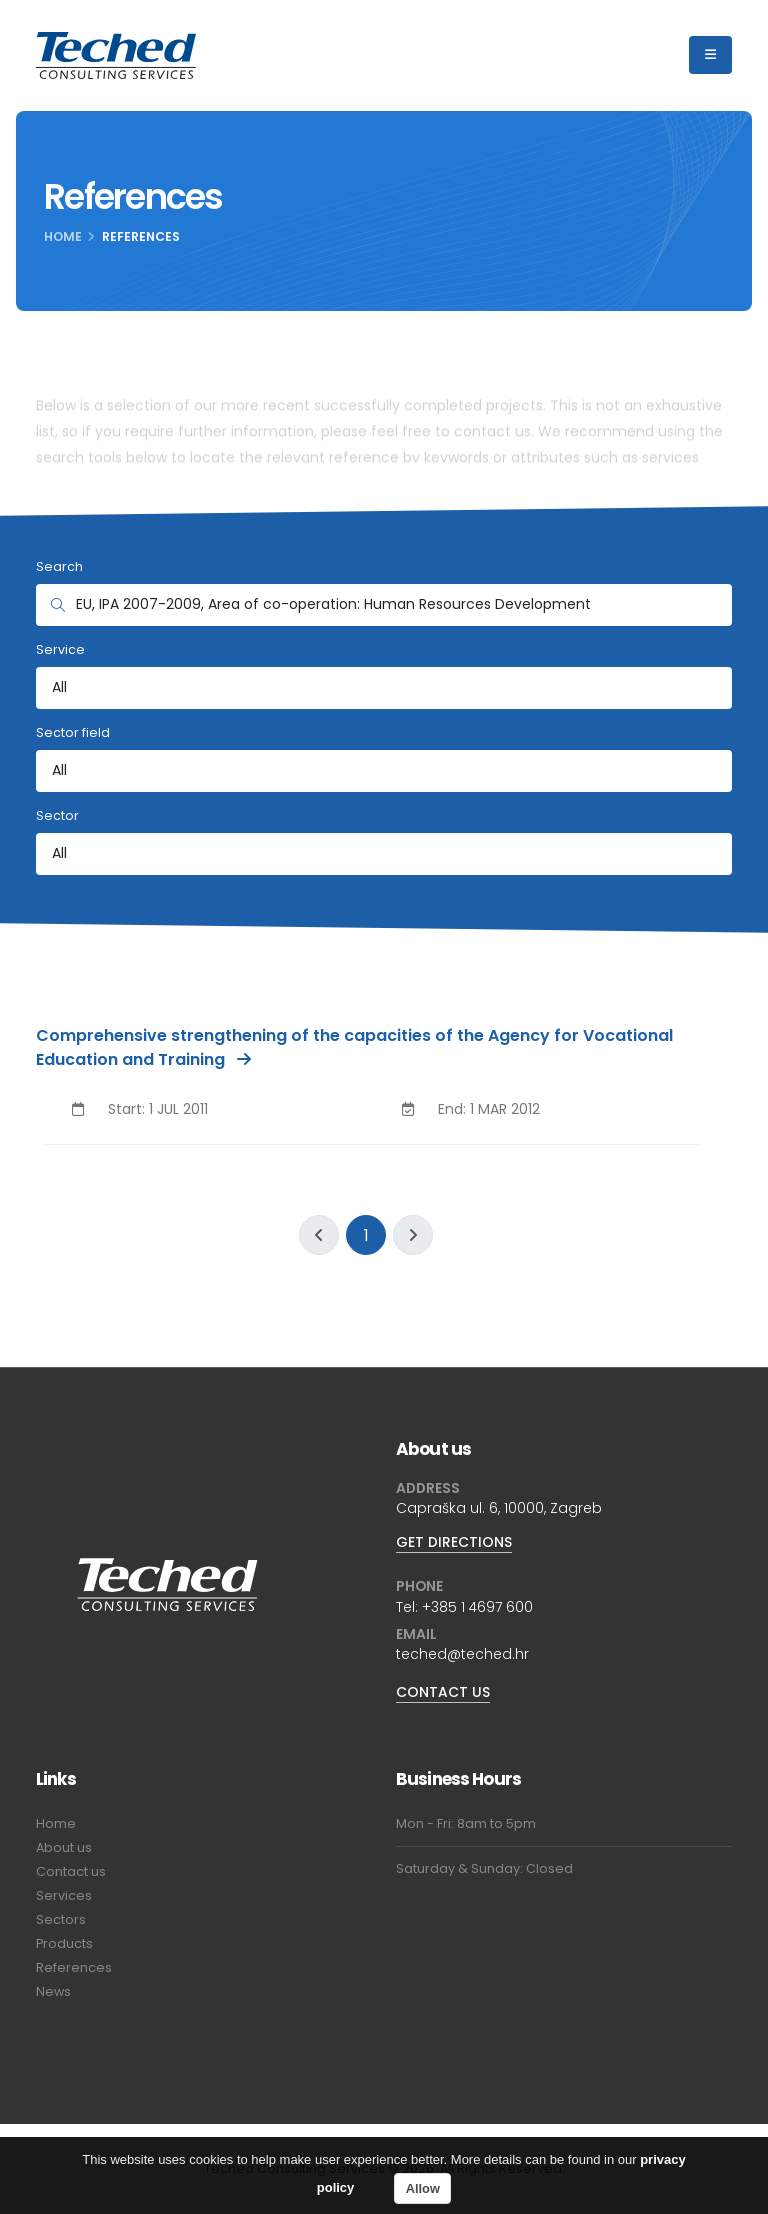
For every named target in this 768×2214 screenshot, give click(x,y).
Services (64, 1895)
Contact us (71, 1871)
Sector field (73, 732)
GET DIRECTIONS (454, 1542)
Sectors (61, 1919)
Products (64, 1943)
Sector (57, 815)
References (74, 1967)
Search (59, 566)
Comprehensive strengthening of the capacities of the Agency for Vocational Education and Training (354, 1047)
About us (64, 1847)
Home (63, 236)
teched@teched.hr (462, 1654)
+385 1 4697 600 (477, 1607)
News (53, 1991)
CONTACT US (443, 1692)
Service (60, 649)
